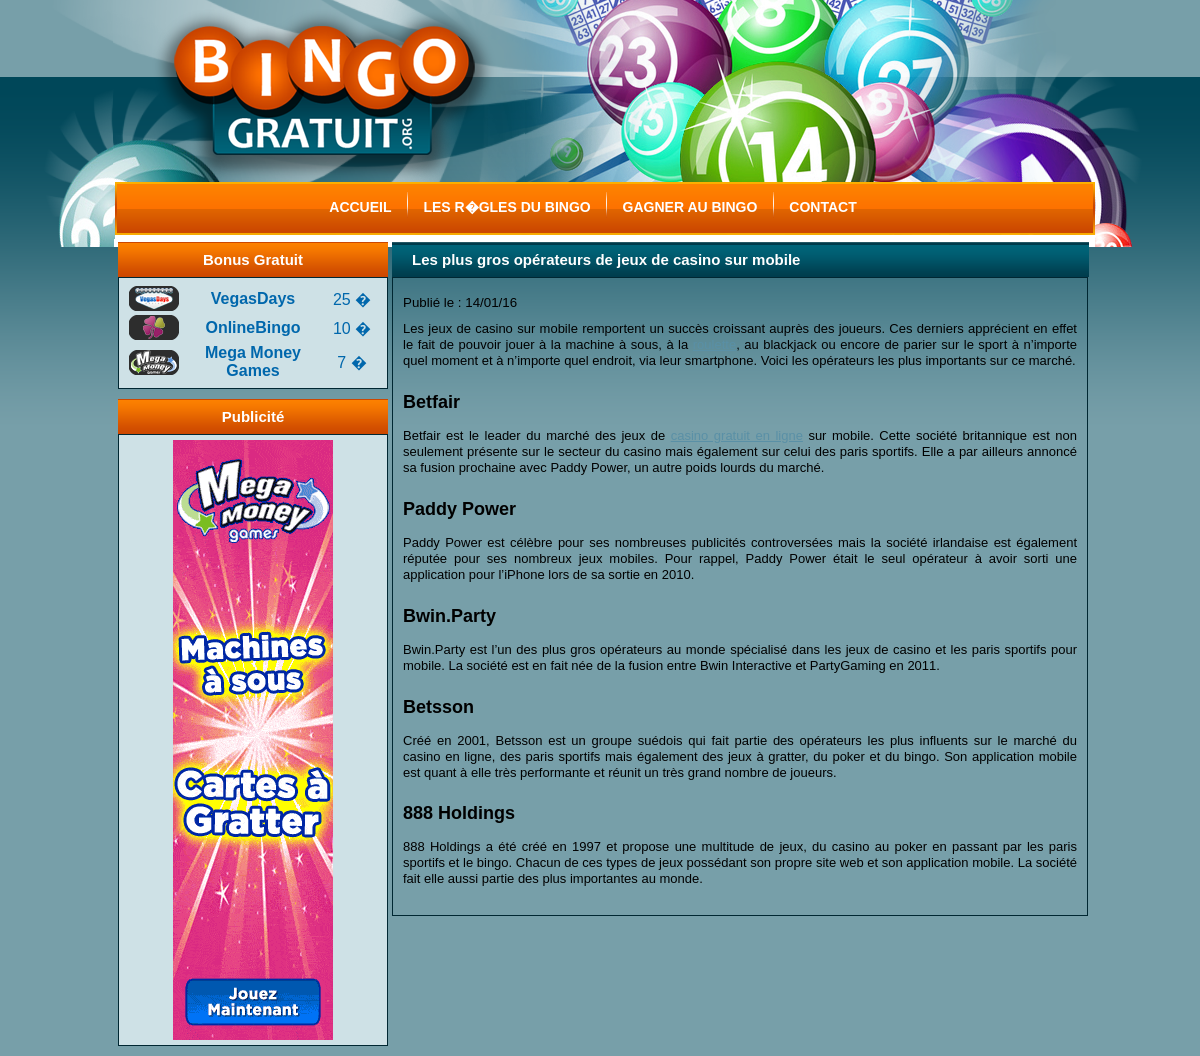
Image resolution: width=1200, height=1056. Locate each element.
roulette (714, 344)
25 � (352, 299)
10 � (352, 328)
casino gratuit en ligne (737, 435)
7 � (351, 362)
